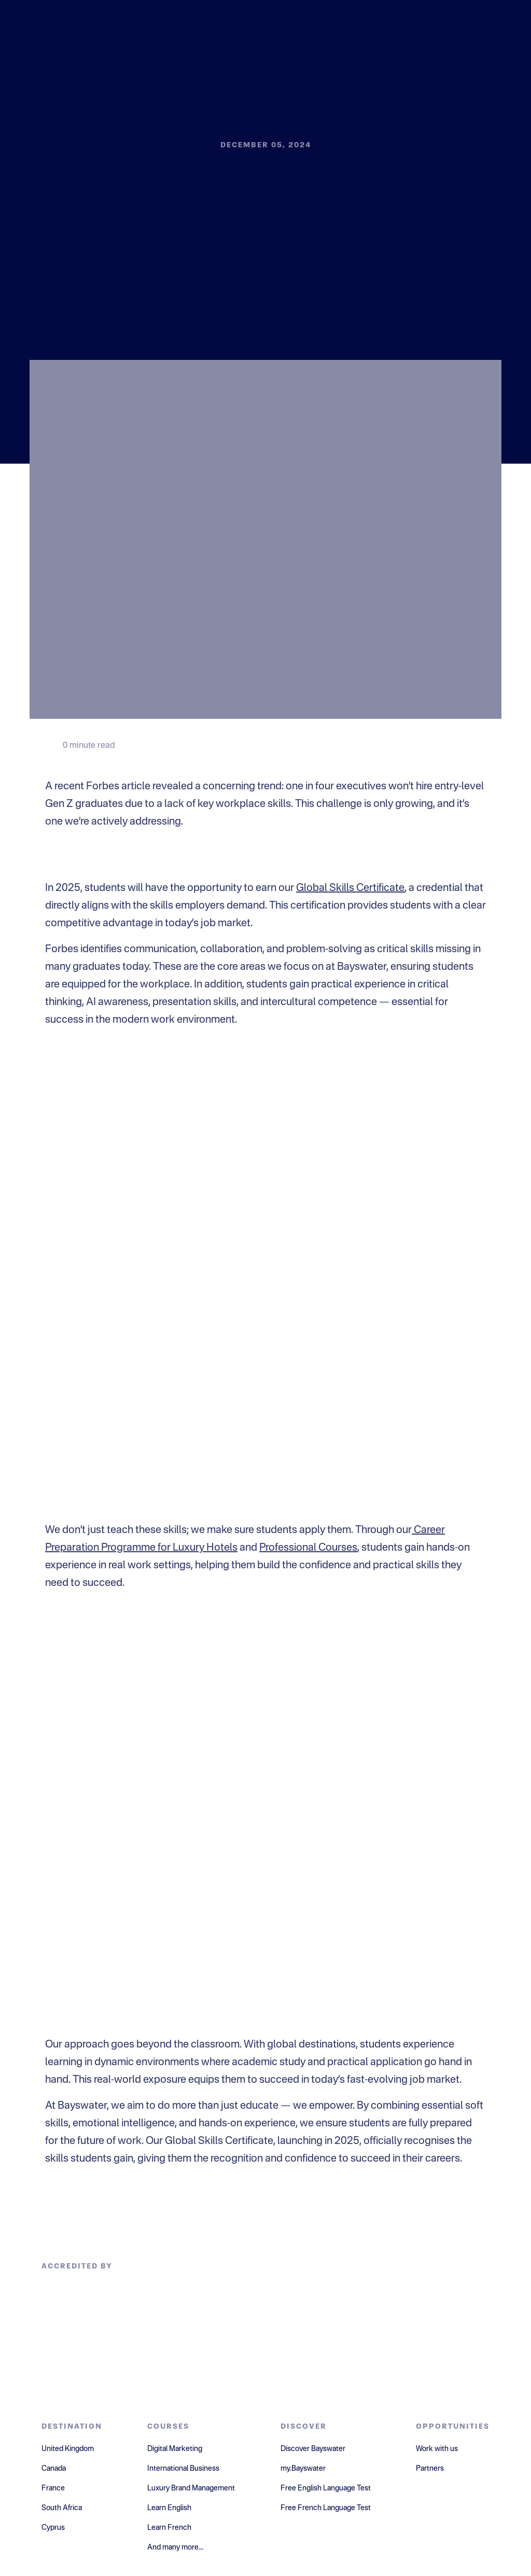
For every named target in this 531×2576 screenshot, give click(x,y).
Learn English (169, 2508)
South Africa (61, 2508)
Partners (430, 2468)
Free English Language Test (326, 2488)
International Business (183, 2468)
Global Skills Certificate (350, 888)
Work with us (437, 2449)
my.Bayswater (303, 2468)
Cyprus (53, 2527)
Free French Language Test (326, 2508)
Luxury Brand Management (191, 2488)
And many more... (175, 2547)
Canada (53, 2468)
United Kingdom (67, 2449)
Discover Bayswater (313, 2449)
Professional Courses (308, 1548)
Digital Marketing (174, 2449)
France (53, 2488)
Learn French (169, 2527)
